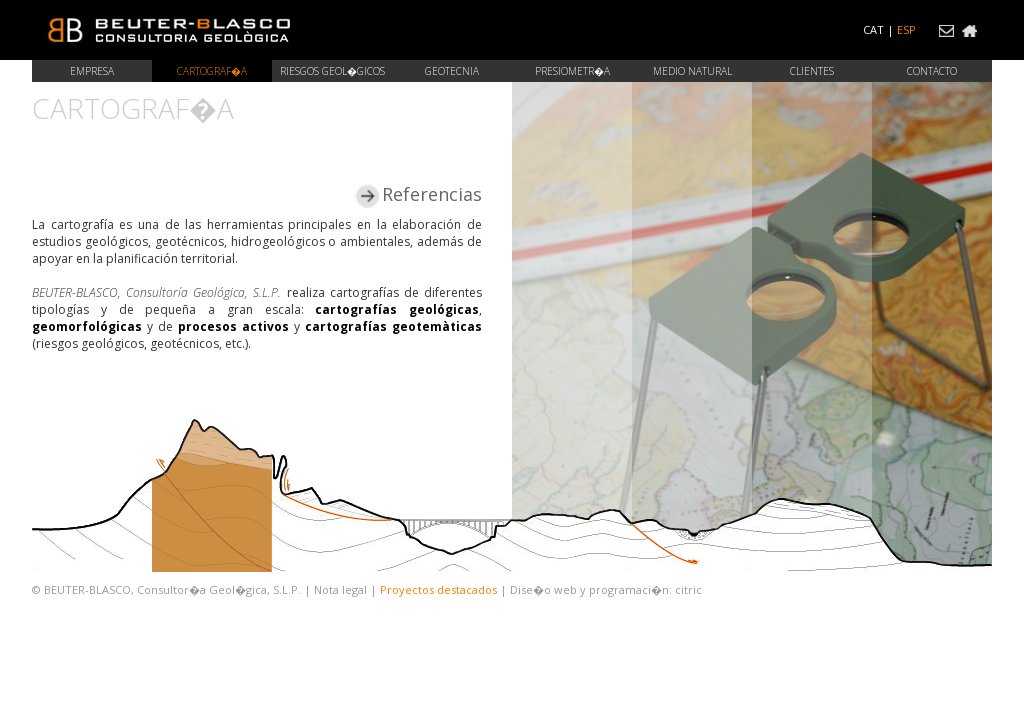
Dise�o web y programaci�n (589, 589)
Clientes (812, 71)
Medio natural (692, 71)
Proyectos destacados (438, 589)
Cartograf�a (212, 71)
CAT (873, 29)
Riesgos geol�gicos (332, 71)
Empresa (92, 71)
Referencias (419, 194)
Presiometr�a (572, 71)
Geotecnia (452, 71)
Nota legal (340, 589)
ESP (906, 29)
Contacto (932, 71)
